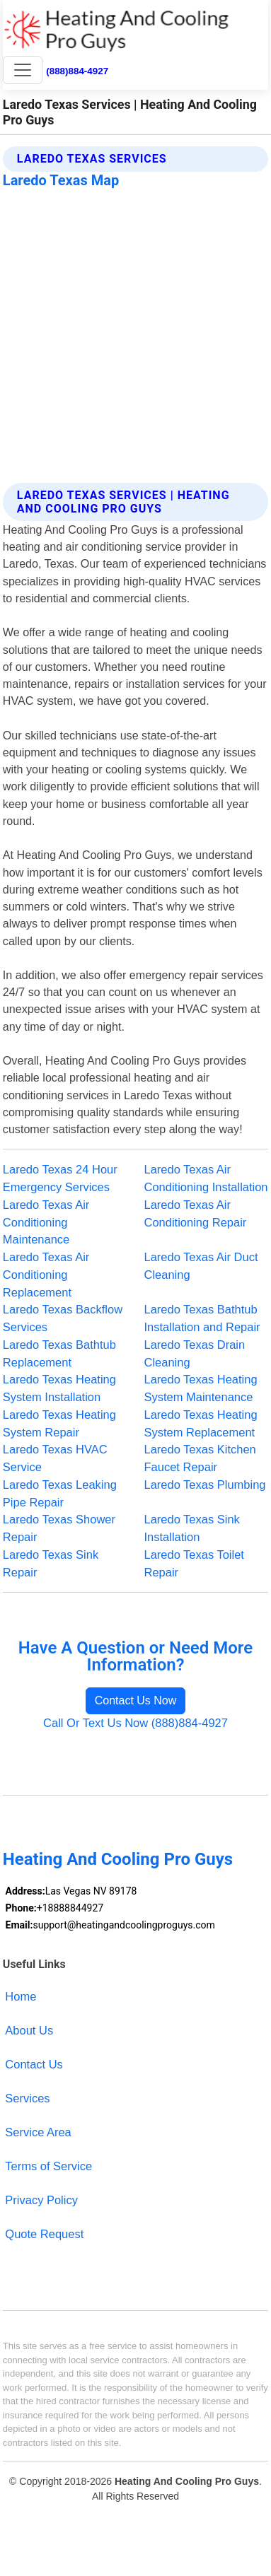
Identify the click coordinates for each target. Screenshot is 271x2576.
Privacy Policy (41, 2200)
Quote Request (44, 2233)
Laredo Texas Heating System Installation (59, 1388)
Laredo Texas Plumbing (205, 1484)
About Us (29, 2030)
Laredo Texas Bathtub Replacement (59, 1353)
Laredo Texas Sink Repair (50, 1563)
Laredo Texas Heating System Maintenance (201, 1388)
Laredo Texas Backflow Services (62, 1318)
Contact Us (34, 2064)
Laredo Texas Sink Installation (192, 1528)
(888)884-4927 (77, 71)
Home (20, 1996)
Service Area (38, 2132)
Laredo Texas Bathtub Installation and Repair (202, 1318)
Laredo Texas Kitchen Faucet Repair (200, 1458)
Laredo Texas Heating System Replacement (201, 1423)
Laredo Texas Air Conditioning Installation (206, 1178)
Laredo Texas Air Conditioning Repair (195, 1213)
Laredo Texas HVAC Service (55, 1458)
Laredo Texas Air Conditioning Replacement (46, 1275)
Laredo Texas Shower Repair (59, 1528)
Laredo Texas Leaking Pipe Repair (60, 1493)
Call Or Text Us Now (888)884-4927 (135, 1722)
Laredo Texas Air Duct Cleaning (201, 1266)
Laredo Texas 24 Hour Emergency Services (60, 1178)
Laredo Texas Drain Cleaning (195, 1353)
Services (27, 2098)
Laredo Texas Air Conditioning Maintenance (46, 1222)
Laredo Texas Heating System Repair (59, 1423)
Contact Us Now (136, 1700)
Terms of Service (48, 2166)
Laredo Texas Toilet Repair (194, 1563)
